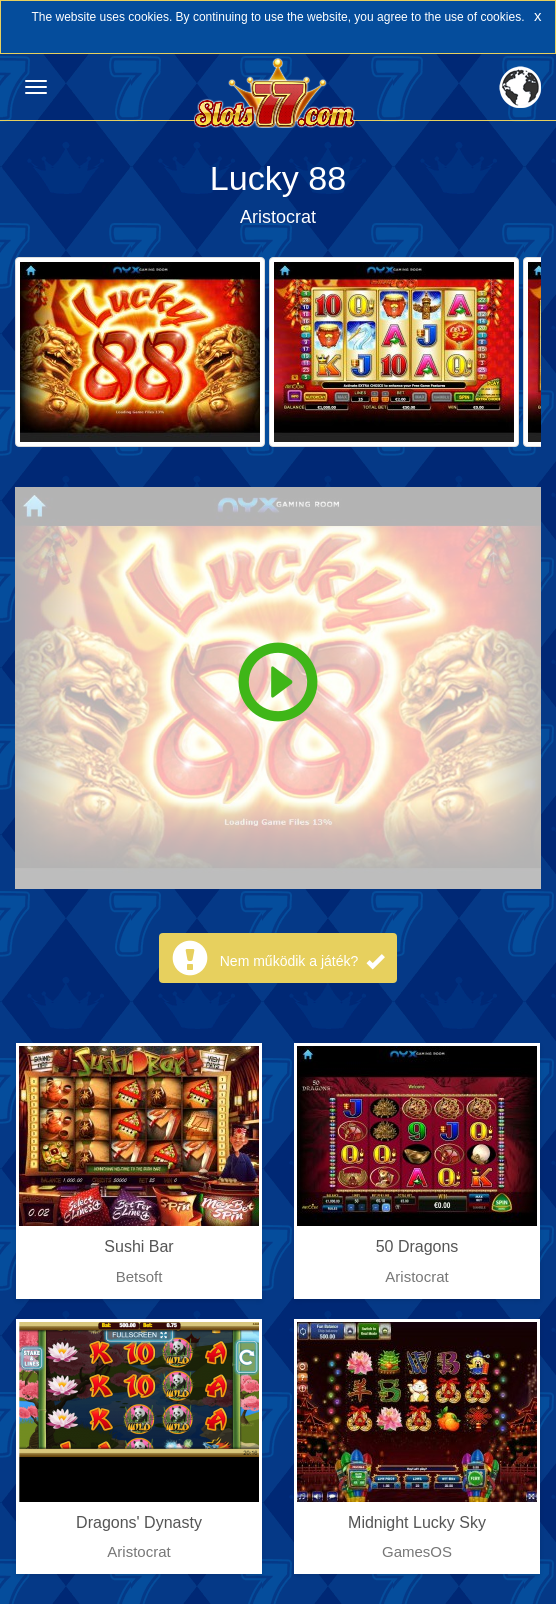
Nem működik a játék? (302, 961)
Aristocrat (278, 217)
